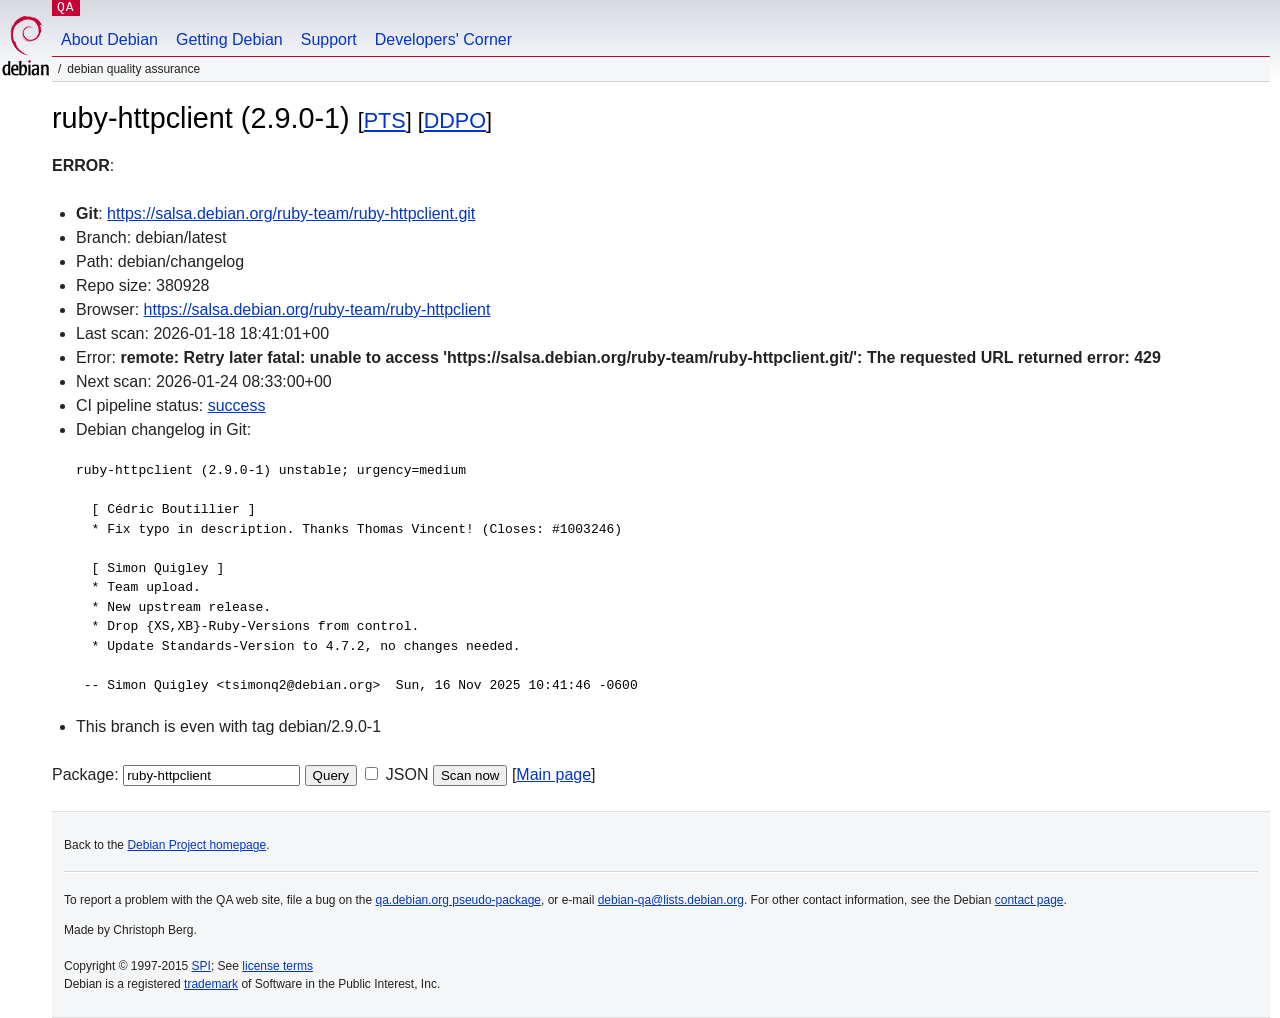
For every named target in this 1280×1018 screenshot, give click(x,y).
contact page (1029, 900)
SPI (201, 966)
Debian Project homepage (196, 845)
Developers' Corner (443, 39)
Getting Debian (229, 39)
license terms (277, 966)
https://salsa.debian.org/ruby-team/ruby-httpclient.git (291, 213)
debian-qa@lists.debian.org (671, 900)
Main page (553, 774)
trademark (211, 984)
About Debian (109, 39)
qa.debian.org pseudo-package (458, 900)
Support (329, 39)
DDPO (455, 120)
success (237, 405)
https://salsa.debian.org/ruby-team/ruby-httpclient (317, 309)
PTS (385, 120)
